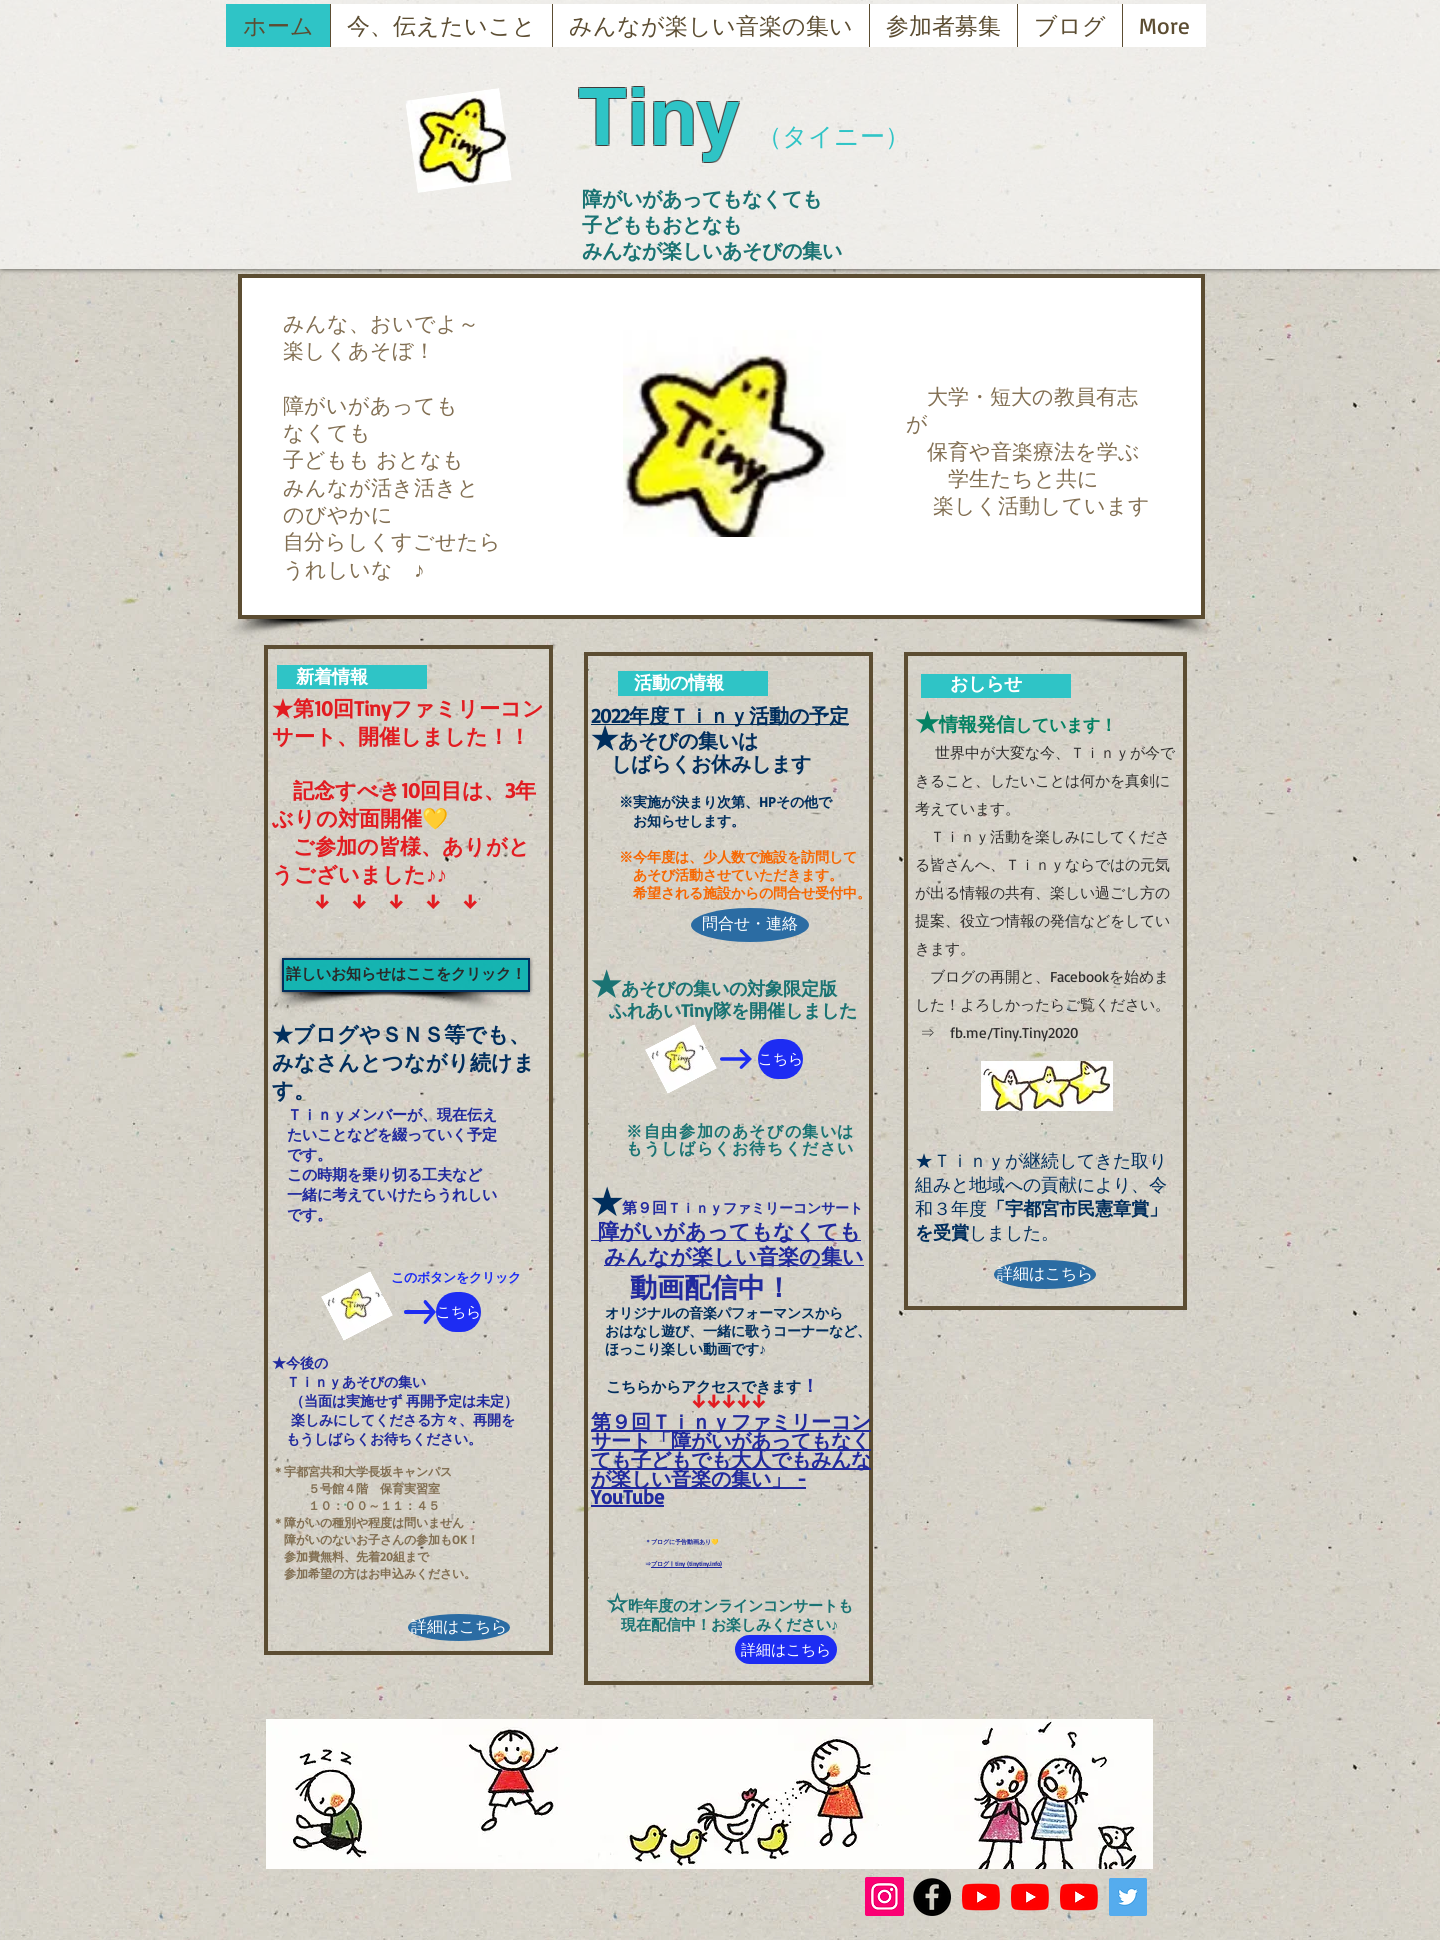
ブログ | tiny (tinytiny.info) (686, 1563)
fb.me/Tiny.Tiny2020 (1014, 1032)
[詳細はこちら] (459, 1627)
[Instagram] (884, 1896)
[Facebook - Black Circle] (932, 1897)
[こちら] (458, 1312)
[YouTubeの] (981, 1897)
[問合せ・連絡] (750, 925)
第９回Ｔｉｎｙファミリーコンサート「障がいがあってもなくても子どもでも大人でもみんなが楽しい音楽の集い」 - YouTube (731, 1459)
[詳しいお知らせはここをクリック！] (406, 975)
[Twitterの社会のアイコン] (1128, 1897)
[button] (734, 433)
